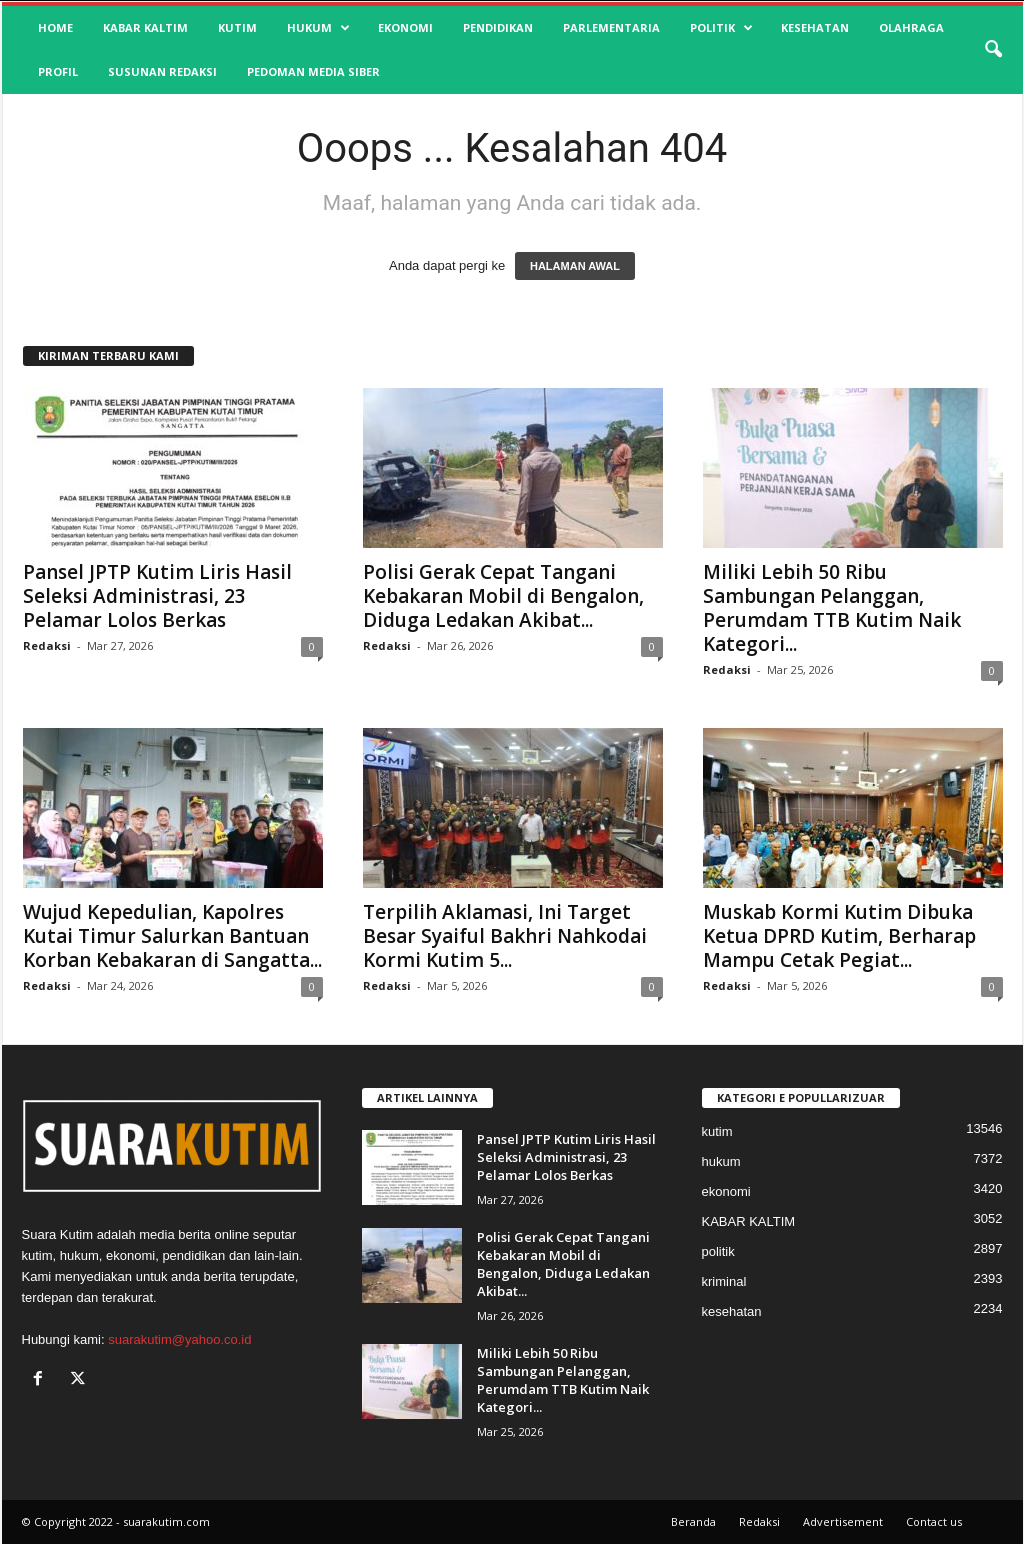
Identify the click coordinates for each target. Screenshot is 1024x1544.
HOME (55, 27)
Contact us (934, 1521)
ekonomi (405, 27)
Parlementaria (611, 27)
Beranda (693, 1521)
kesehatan (815, 27)
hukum (318, 28)
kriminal (724, 1281)
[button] (993, 50)
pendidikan (498, 27)
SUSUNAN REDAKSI (162, 71)
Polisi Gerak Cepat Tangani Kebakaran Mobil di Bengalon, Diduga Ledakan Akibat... (503, 596)
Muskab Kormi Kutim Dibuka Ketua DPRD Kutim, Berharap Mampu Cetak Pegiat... (839, 936)
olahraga (911, 27)
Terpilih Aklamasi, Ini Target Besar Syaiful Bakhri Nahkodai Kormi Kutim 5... (505, 936)
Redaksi (47, 645)
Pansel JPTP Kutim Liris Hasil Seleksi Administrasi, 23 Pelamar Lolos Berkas (157, 596)
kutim (237, 27)
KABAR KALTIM (145, 27)
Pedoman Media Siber (313, 71)
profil (58, 71)
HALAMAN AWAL (575, 266)
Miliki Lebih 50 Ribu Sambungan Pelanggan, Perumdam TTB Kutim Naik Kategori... (832, 608)
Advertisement (843, 1521)
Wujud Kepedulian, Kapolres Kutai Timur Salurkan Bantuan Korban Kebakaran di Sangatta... (172, 936)
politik (721, 28)
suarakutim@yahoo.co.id (179, 1339)
